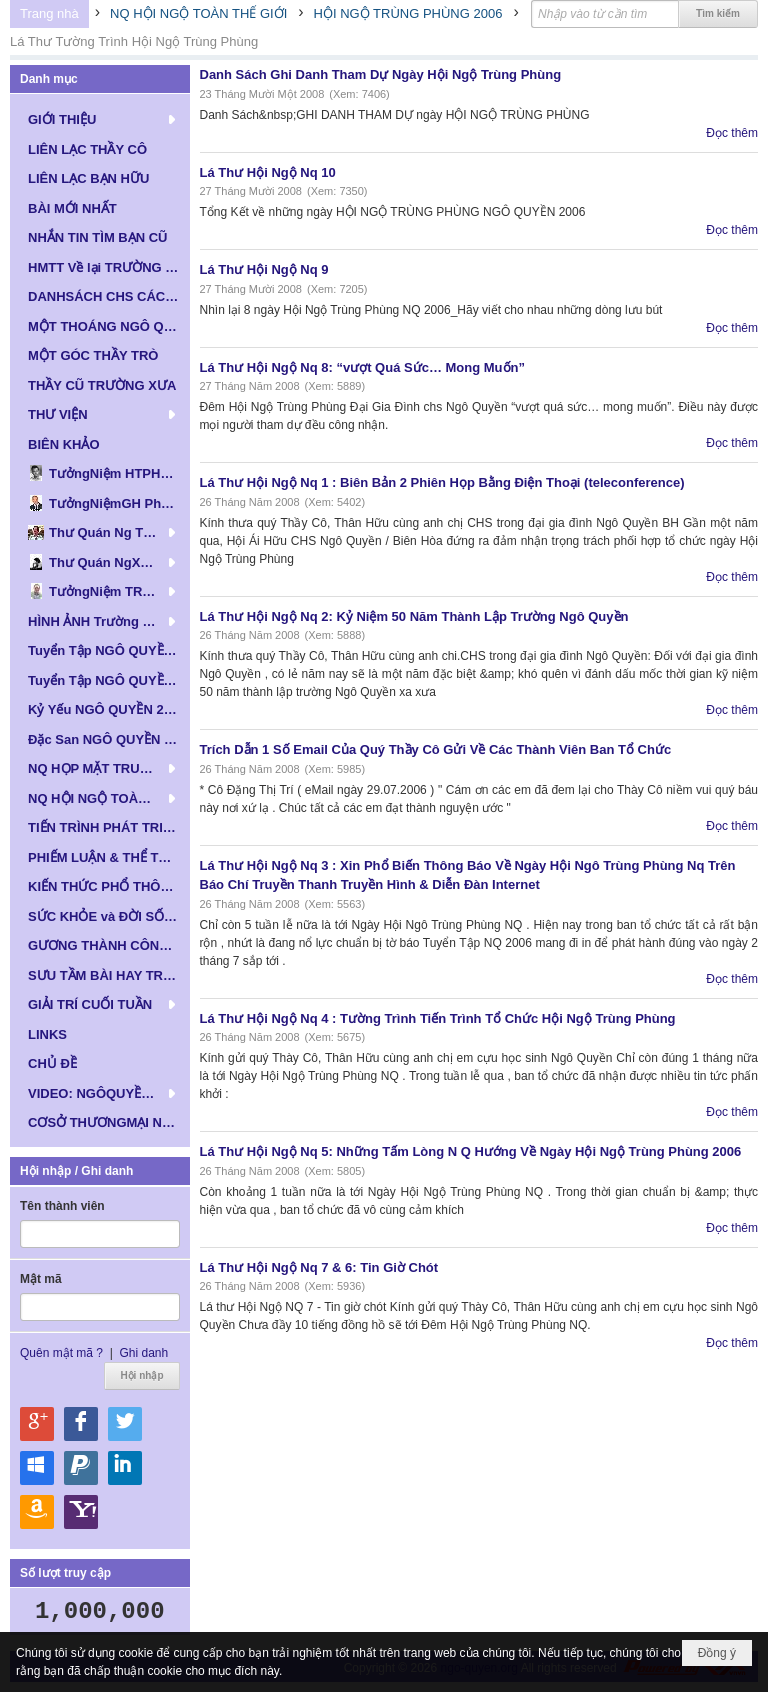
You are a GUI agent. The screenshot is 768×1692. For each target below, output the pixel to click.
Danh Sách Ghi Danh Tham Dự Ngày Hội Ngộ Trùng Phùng (381, 74)
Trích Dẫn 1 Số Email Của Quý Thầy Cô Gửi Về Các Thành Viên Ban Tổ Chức (436, 749)
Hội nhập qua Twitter (125, 1424)
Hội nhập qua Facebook (81, 1424)
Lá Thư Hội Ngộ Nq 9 (264, 269)
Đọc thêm (732, 133)
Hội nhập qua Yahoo (81, 1512)
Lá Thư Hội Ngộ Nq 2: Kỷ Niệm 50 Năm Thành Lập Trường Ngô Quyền (414, 616)
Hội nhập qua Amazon (37, 1512)
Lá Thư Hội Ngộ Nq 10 (268, 172)
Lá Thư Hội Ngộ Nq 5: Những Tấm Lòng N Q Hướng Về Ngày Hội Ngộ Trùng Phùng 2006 (471, 1151)
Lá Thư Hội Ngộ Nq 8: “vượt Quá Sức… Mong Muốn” (363, 367)
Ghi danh (143, 1353)
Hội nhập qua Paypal (81, 1468)
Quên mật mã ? (61, 1353)
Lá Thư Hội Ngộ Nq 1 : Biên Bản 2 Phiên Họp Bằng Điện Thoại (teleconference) (442, 482)
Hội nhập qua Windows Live (37, 1468)
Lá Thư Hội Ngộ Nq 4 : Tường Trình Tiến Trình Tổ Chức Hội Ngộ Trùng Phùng (438, 1018)
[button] (100, 119)
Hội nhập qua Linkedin (125, 1468)
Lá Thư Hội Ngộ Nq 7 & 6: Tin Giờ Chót (319, 1267)
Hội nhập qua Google (37, 1424)
